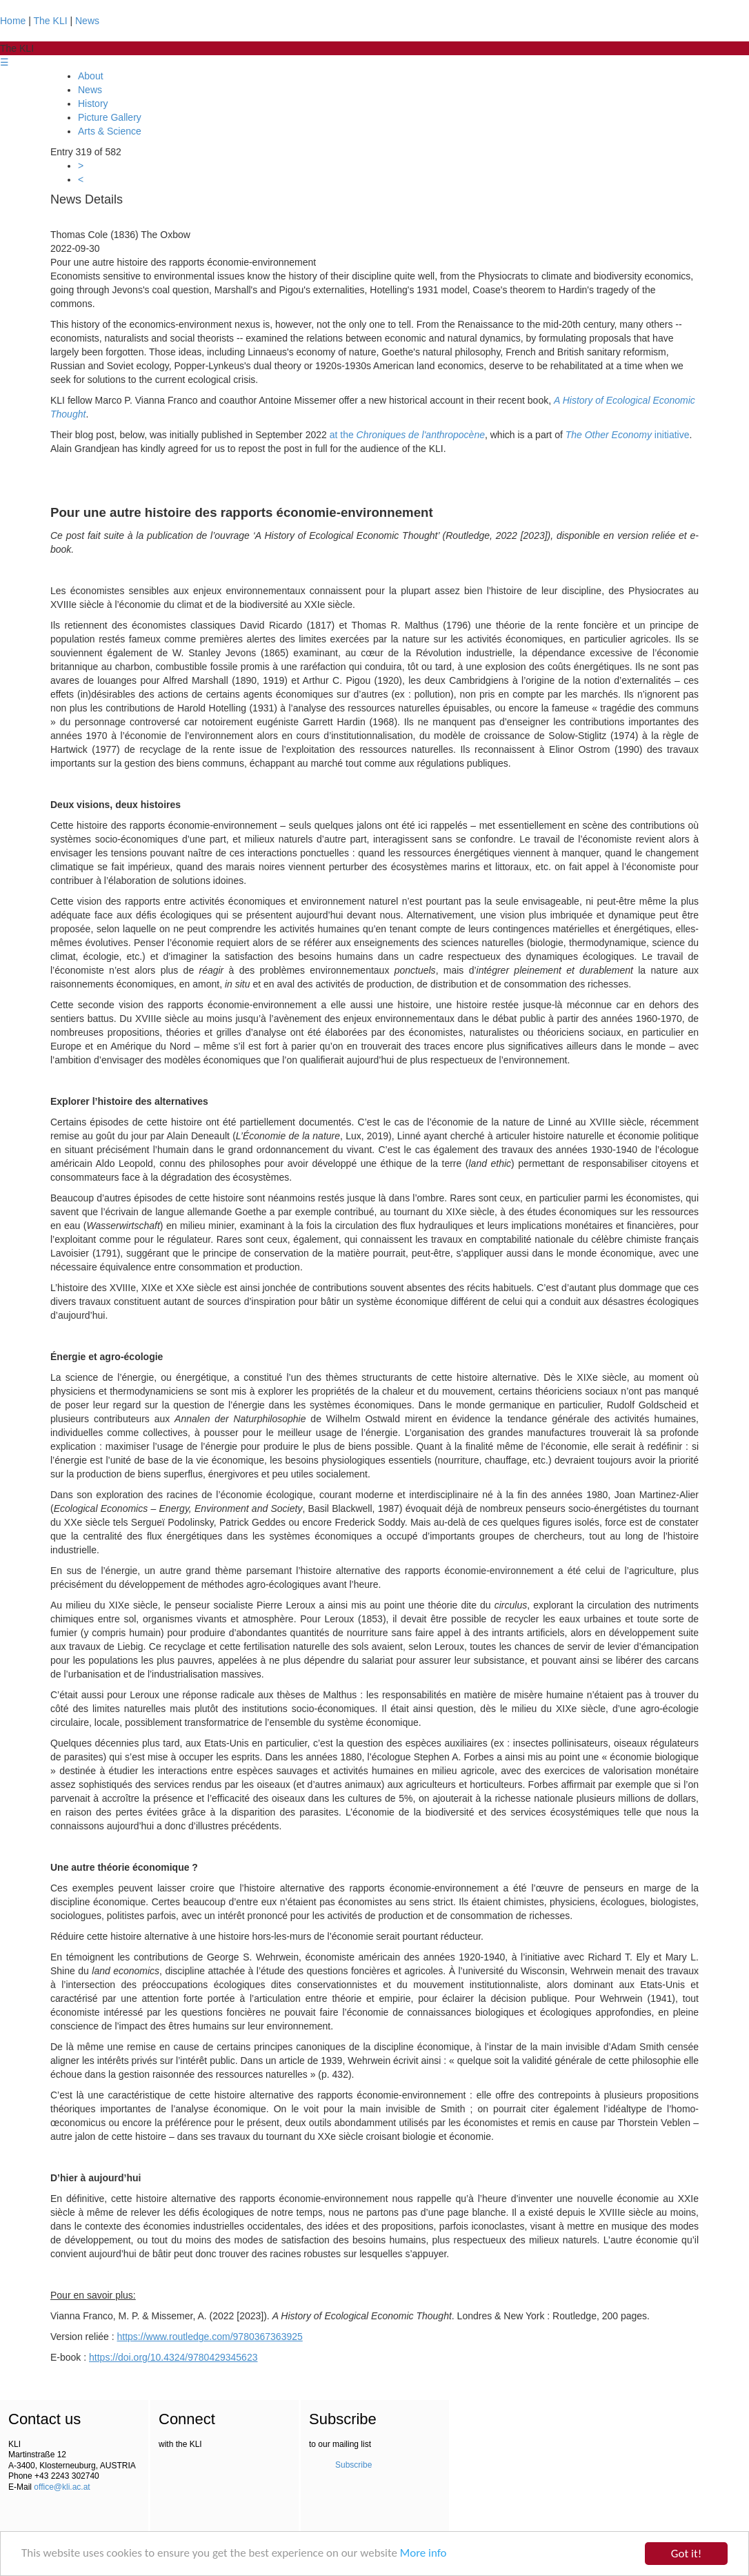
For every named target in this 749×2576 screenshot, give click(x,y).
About (90, 75)
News (87, 20)
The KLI (51, 20)
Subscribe (353, 2465)
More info (424, 2554)
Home (13, 20)
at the (407, 434)
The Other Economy (609, 434)
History (93, 103)
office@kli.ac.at (62, 2487)
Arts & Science (109, 131)
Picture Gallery (109, 117)
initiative (670, 434)
